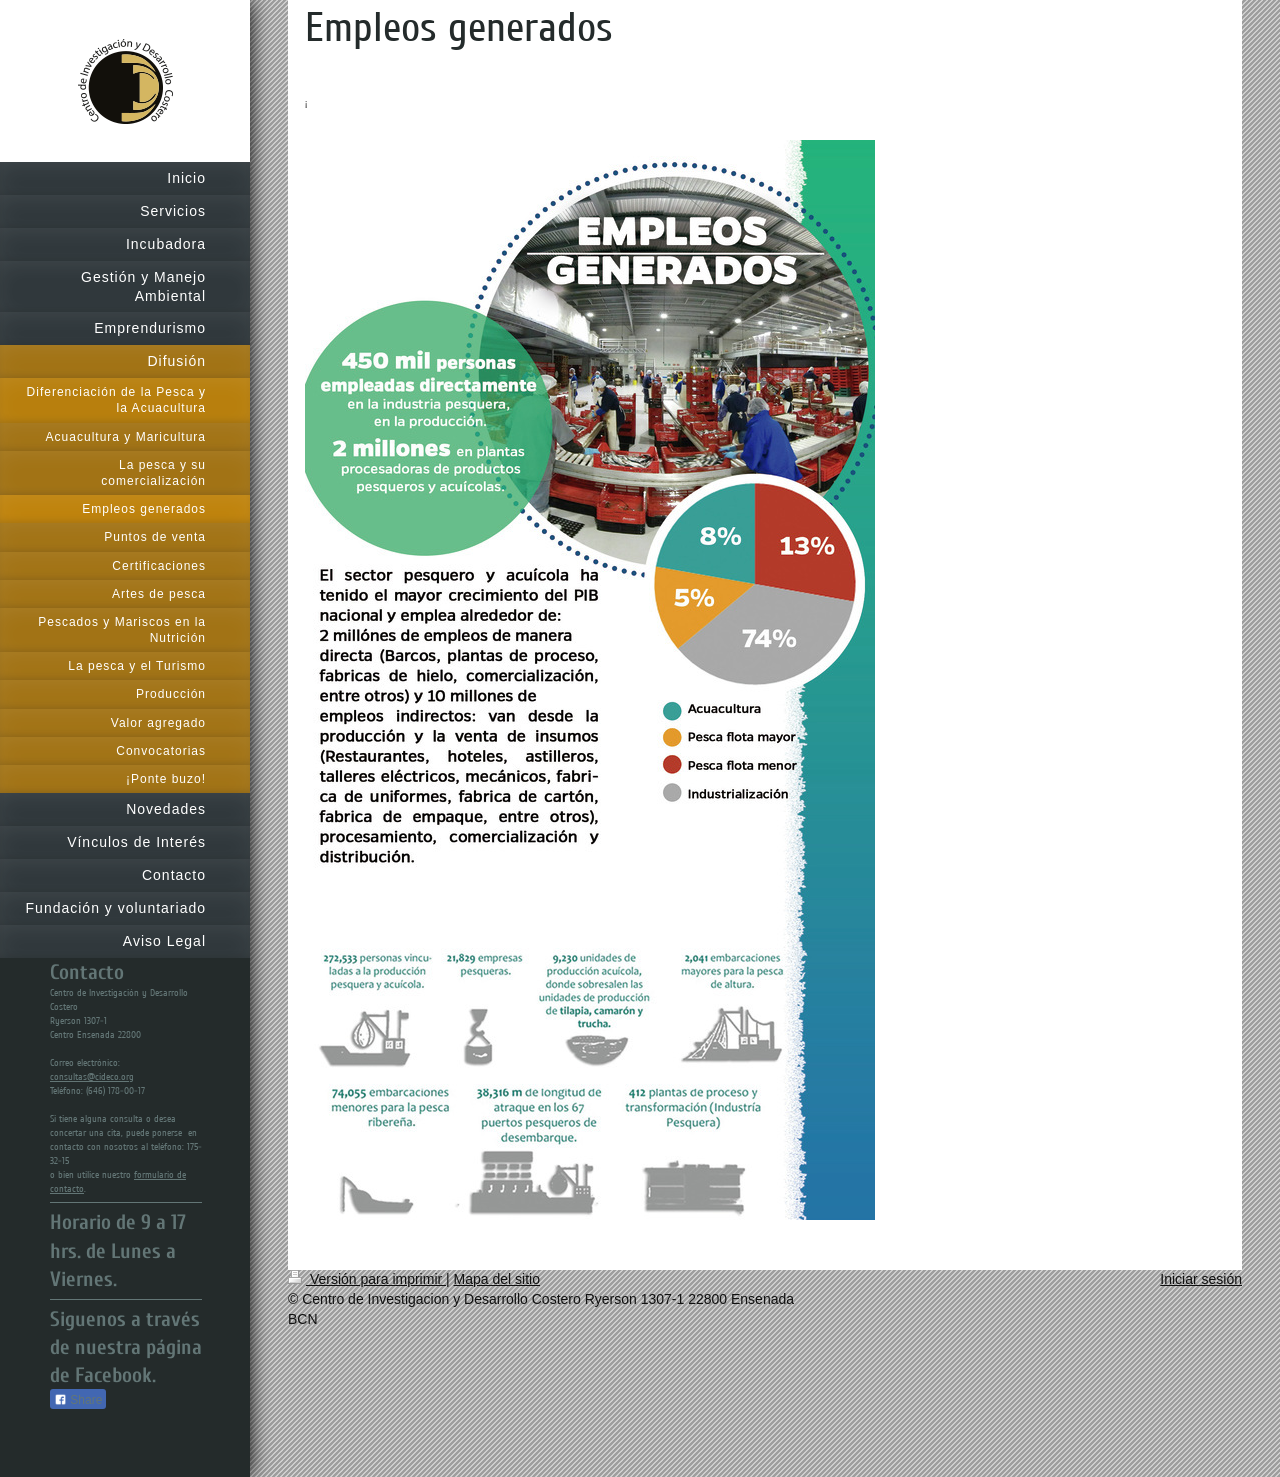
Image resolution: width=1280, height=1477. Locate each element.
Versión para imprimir (367, 1279)
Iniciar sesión (1201, 1279)
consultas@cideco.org (92, 1077)
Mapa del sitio (497, 1279)
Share (78, 1400)
